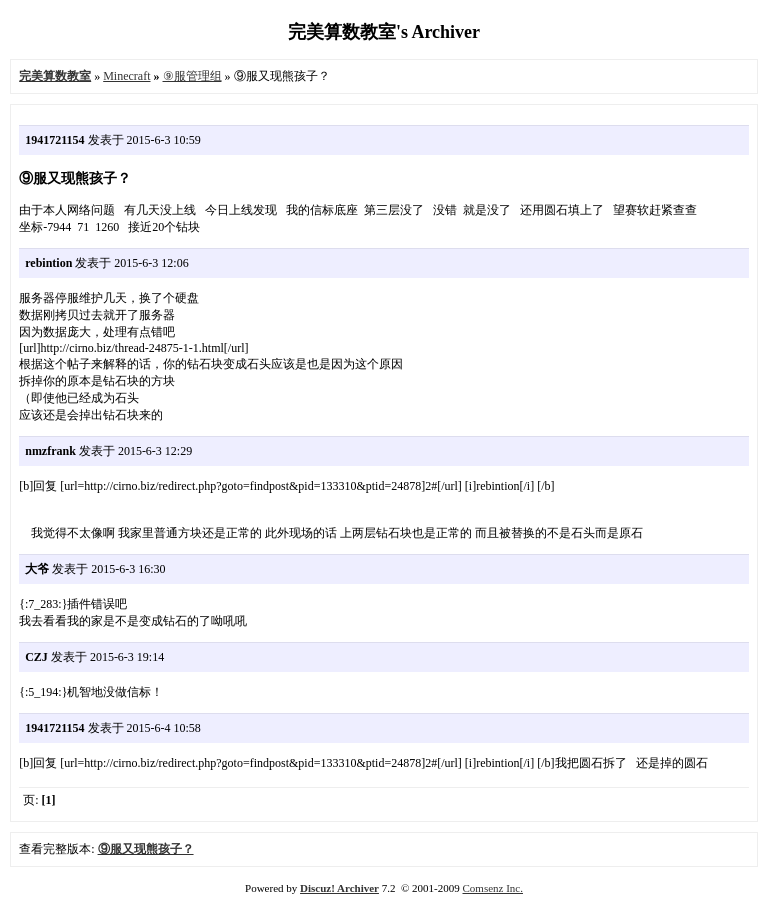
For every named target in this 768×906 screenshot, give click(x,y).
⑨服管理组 (192, 76)
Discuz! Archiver (339, 888)
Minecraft (126, 76)
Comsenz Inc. (492, 888)
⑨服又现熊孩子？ (146, 849)
